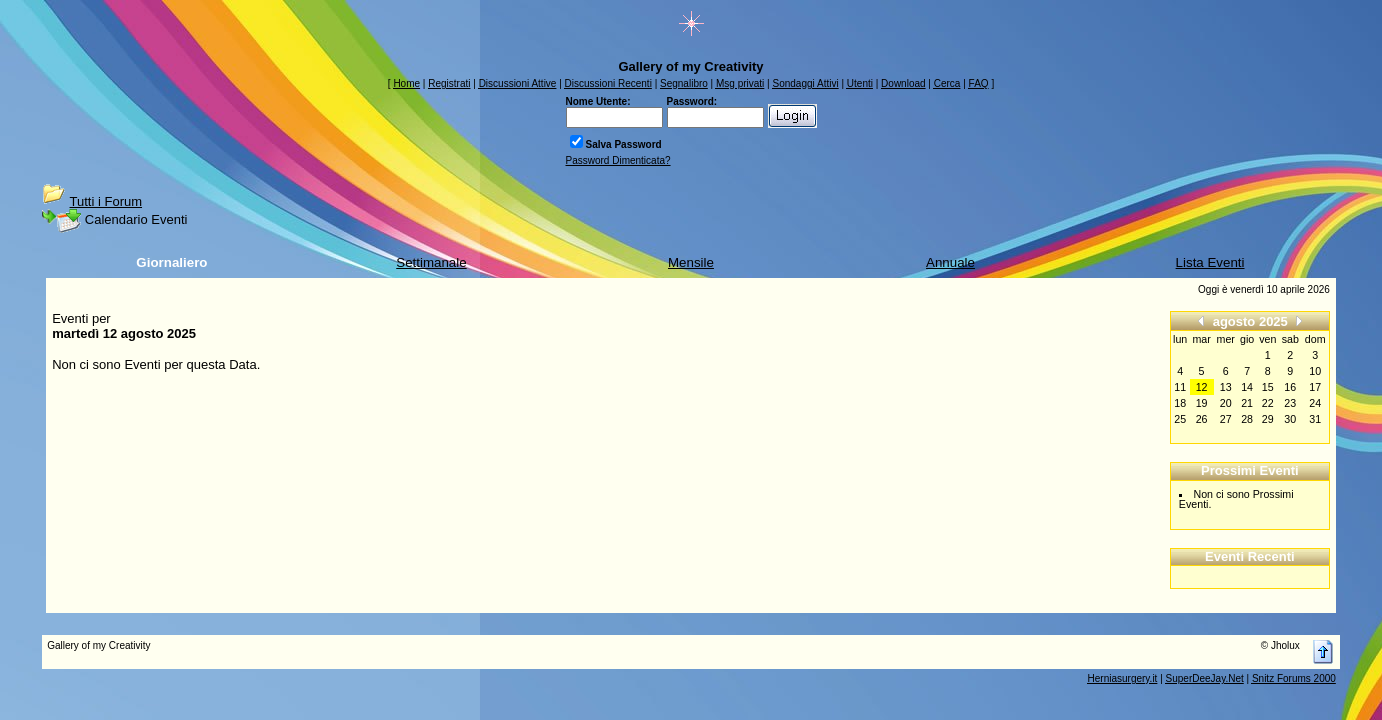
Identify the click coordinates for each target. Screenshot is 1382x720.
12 (1202, 387)
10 (1315, 371)
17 (1315, 387)
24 (1315, 403)
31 (1315, 419)
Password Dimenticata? (618, 160)
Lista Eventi (1210, 262)
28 (1247, 419)
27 (1226, 419)
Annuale (950, 262)
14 (1247, 387)
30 (1290, 419)
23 (1290, 403)
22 (1268, 403)
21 (1247, 403)
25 (1180, 419)
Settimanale (431, 262)
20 (1226, 403)
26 (1202, 419)
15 (1268, 387)
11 (1180, 387)
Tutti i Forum (106, 201)
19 (1202, 403)
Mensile (691, 262)
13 (1226, 387)
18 (1180, 403)
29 (1268, 419)
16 (1290, 387)
